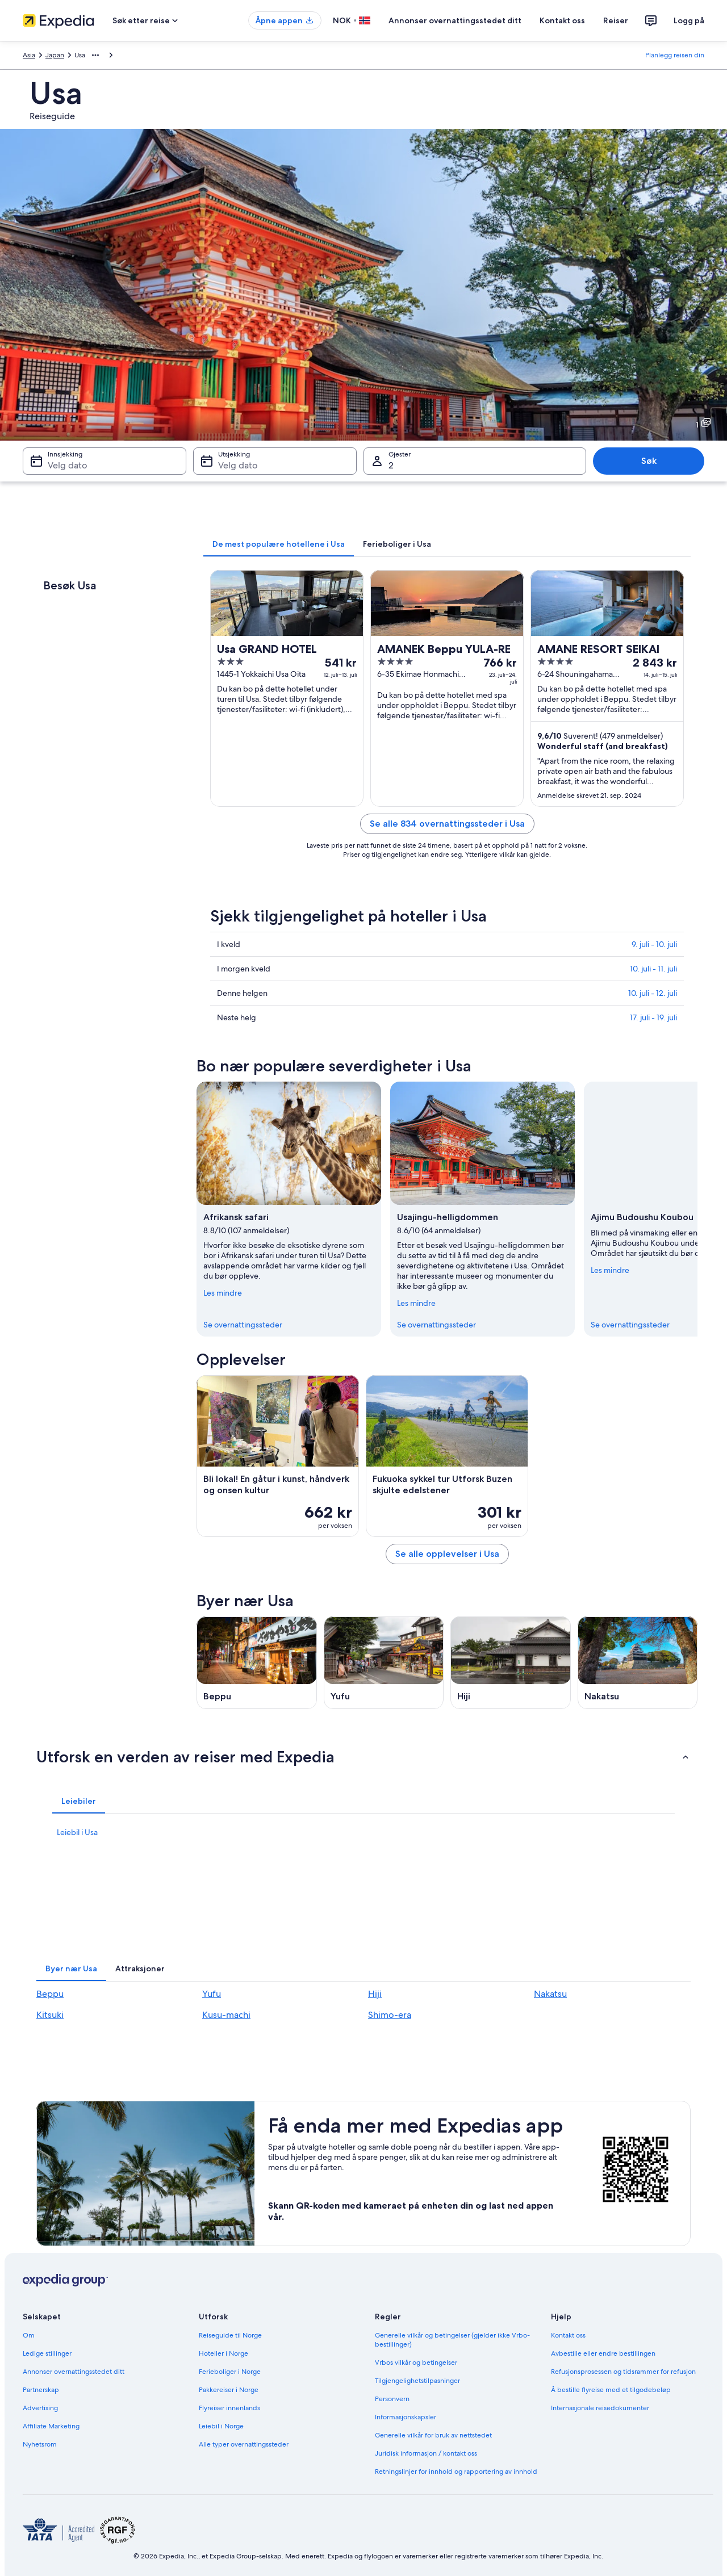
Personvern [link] (392, 2398)
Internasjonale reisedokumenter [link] (600, 2407)
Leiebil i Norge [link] (221, 2426)
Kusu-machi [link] (226, 2015)
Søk (649, 460)
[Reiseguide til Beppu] (257, 1662)
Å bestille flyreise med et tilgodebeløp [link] (611, 2389)
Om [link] (29, 2335)
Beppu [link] (50, 1994)
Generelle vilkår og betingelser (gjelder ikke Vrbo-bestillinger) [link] (452, 2340)
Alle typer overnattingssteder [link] (244, 2444)
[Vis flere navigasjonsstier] (95, 55)
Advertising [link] (40, 2407)
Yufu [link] (211, 1994)
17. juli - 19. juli (653, 1017)
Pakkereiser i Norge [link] (228, 2389)
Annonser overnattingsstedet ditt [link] (73, 2371)
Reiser (615, 20)
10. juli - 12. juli (652, 993)
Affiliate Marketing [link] (51, 2426)
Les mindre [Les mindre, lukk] (222, 1293)
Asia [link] (29, 55)
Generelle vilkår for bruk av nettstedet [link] (433, 2435)
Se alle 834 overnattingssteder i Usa (447, 823)
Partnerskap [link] (41, 2389)
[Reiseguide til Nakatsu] (638, 1662)
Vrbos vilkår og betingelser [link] (416, 2362)
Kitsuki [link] (50, 2015)
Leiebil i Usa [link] (77, 1832)
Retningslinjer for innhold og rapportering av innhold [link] (456, 2471)
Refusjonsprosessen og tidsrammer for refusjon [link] (623, 2371)
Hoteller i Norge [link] (223, 2353)
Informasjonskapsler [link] (405, 2417)
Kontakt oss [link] (568, 2335)
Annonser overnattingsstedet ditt (454, 20)
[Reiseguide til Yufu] (384, 1662)
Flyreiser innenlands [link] (229, 2407)
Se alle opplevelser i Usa (447, 1553)
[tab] (278, 543)
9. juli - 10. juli (654, 944)
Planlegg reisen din (674, 55)
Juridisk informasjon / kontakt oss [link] (426, 2453)
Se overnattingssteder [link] (242, 1325)
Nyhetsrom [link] (40, 2444)
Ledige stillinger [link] (47, 2353)
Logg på (689, 20)
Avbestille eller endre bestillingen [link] (603, 2353)
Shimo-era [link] (389, 2015)
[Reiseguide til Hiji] (510, 1662)
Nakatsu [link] (550, 1994)
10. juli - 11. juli (653, 969)
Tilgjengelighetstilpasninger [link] (417, 2380)
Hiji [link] (375, 1994)
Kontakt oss (562, 20)
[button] (363, 1757)
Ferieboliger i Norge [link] (230, 2371)
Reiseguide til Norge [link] (230, 2335)
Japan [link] (54, 55)
